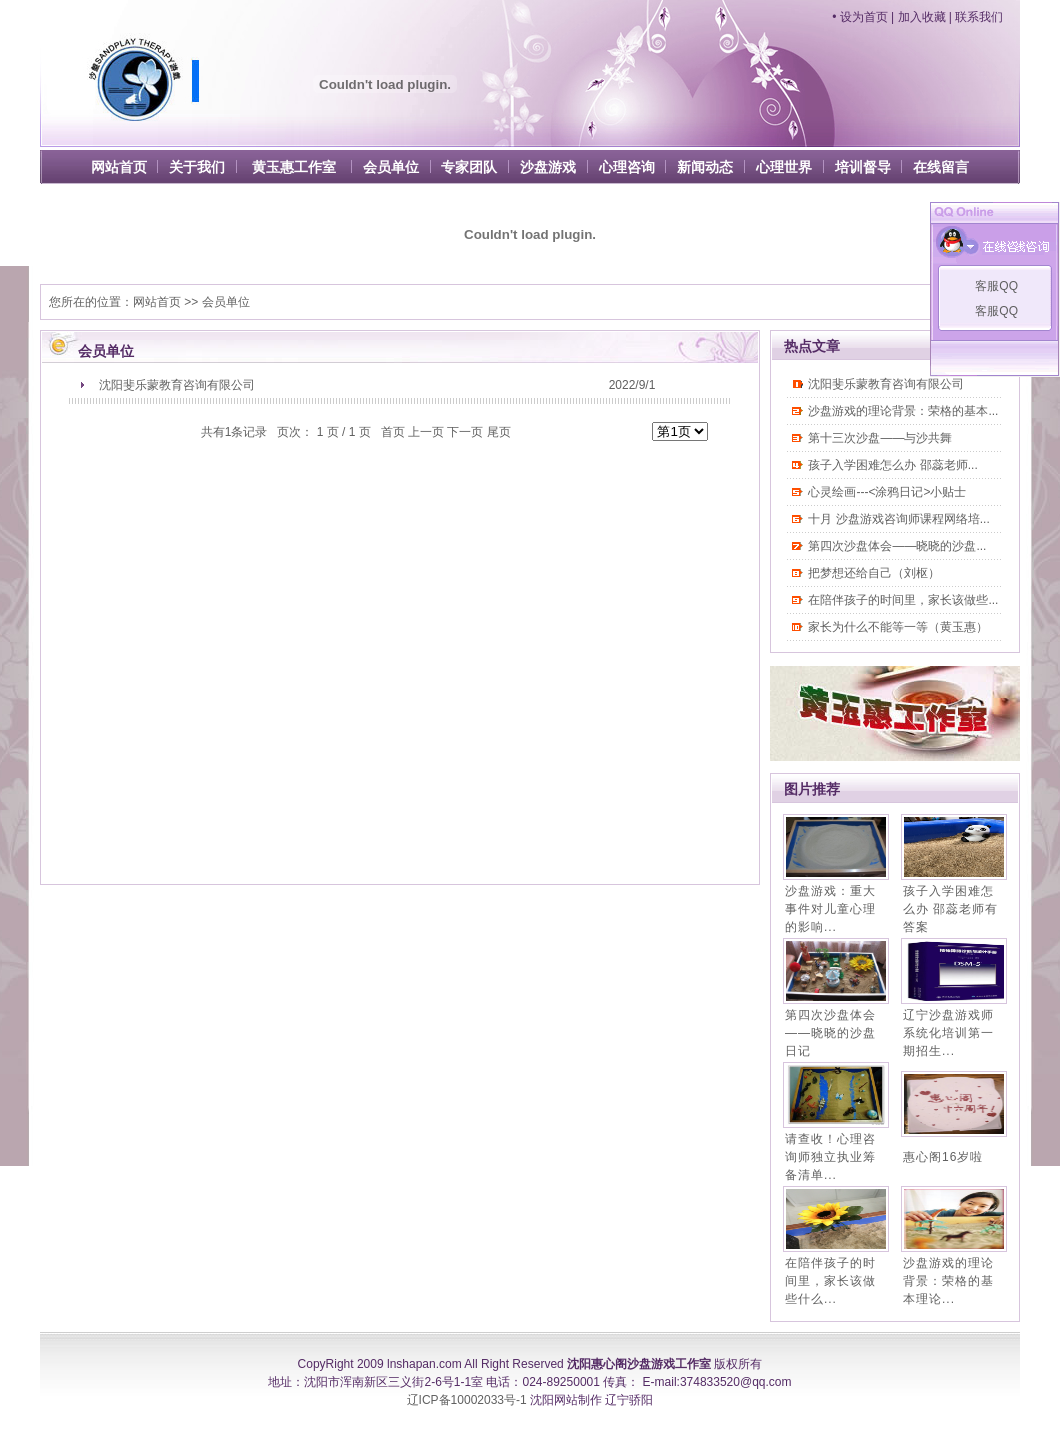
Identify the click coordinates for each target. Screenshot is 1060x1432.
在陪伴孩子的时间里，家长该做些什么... (830, 1281)
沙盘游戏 (548, 167)
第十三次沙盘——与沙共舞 (880, 438)
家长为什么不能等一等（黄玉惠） (898, 627)
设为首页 (864, 17)
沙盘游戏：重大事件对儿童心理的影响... (830, 909)
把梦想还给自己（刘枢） (874, 573)
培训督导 (863, 167)
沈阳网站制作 (566, 1400)
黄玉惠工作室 (294, 167)
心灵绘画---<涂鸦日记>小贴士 (887, 492)
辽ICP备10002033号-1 (467, 1400)
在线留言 (941, 167)
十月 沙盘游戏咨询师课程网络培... (898, 519)
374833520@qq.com (736, 1382)
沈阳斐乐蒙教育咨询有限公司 (177, 385)
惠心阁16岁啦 (943, 1157)
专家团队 (469, 167)
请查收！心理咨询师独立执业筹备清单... (830, 1157)
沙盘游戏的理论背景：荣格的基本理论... (948, 1281)
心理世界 (784, 167)
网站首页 (119, 167)
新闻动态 (705, 167)
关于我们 (197, 167)
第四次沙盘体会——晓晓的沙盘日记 (830, 1033)
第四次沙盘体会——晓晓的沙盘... (897, 546)
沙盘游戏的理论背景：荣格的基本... (903, 411)
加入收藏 (922, 17)
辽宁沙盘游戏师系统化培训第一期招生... (948, 1033)
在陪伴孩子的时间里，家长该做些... (903, 600)
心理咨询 (627, 167)
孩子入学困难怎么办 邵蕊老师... (892, 465)
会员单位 (391, 167)
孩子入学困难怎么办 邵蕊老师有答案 (950, 909)
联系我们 (979, 17)
